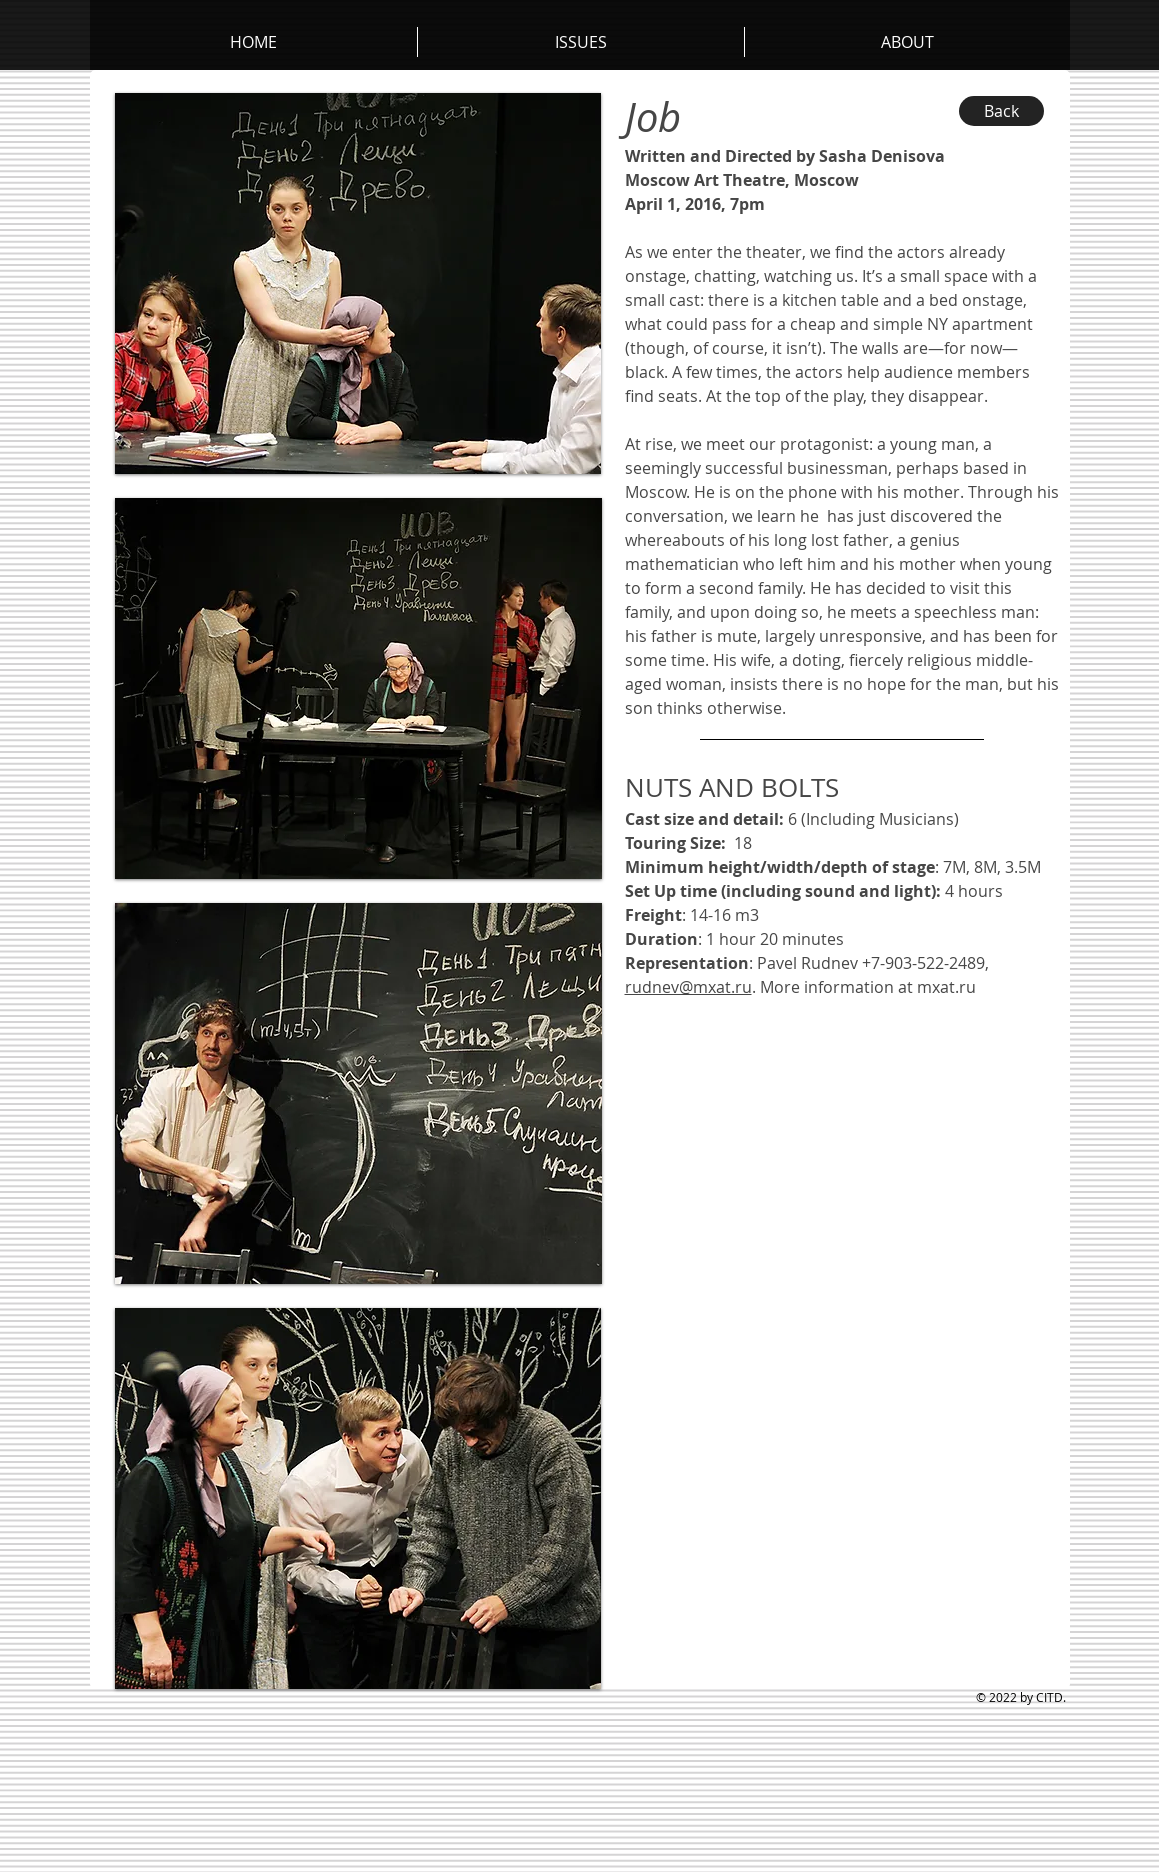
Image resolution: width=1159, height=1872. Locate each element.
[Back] (1001, 111)
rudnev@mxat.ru (688, 987)
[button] (907, 42)
